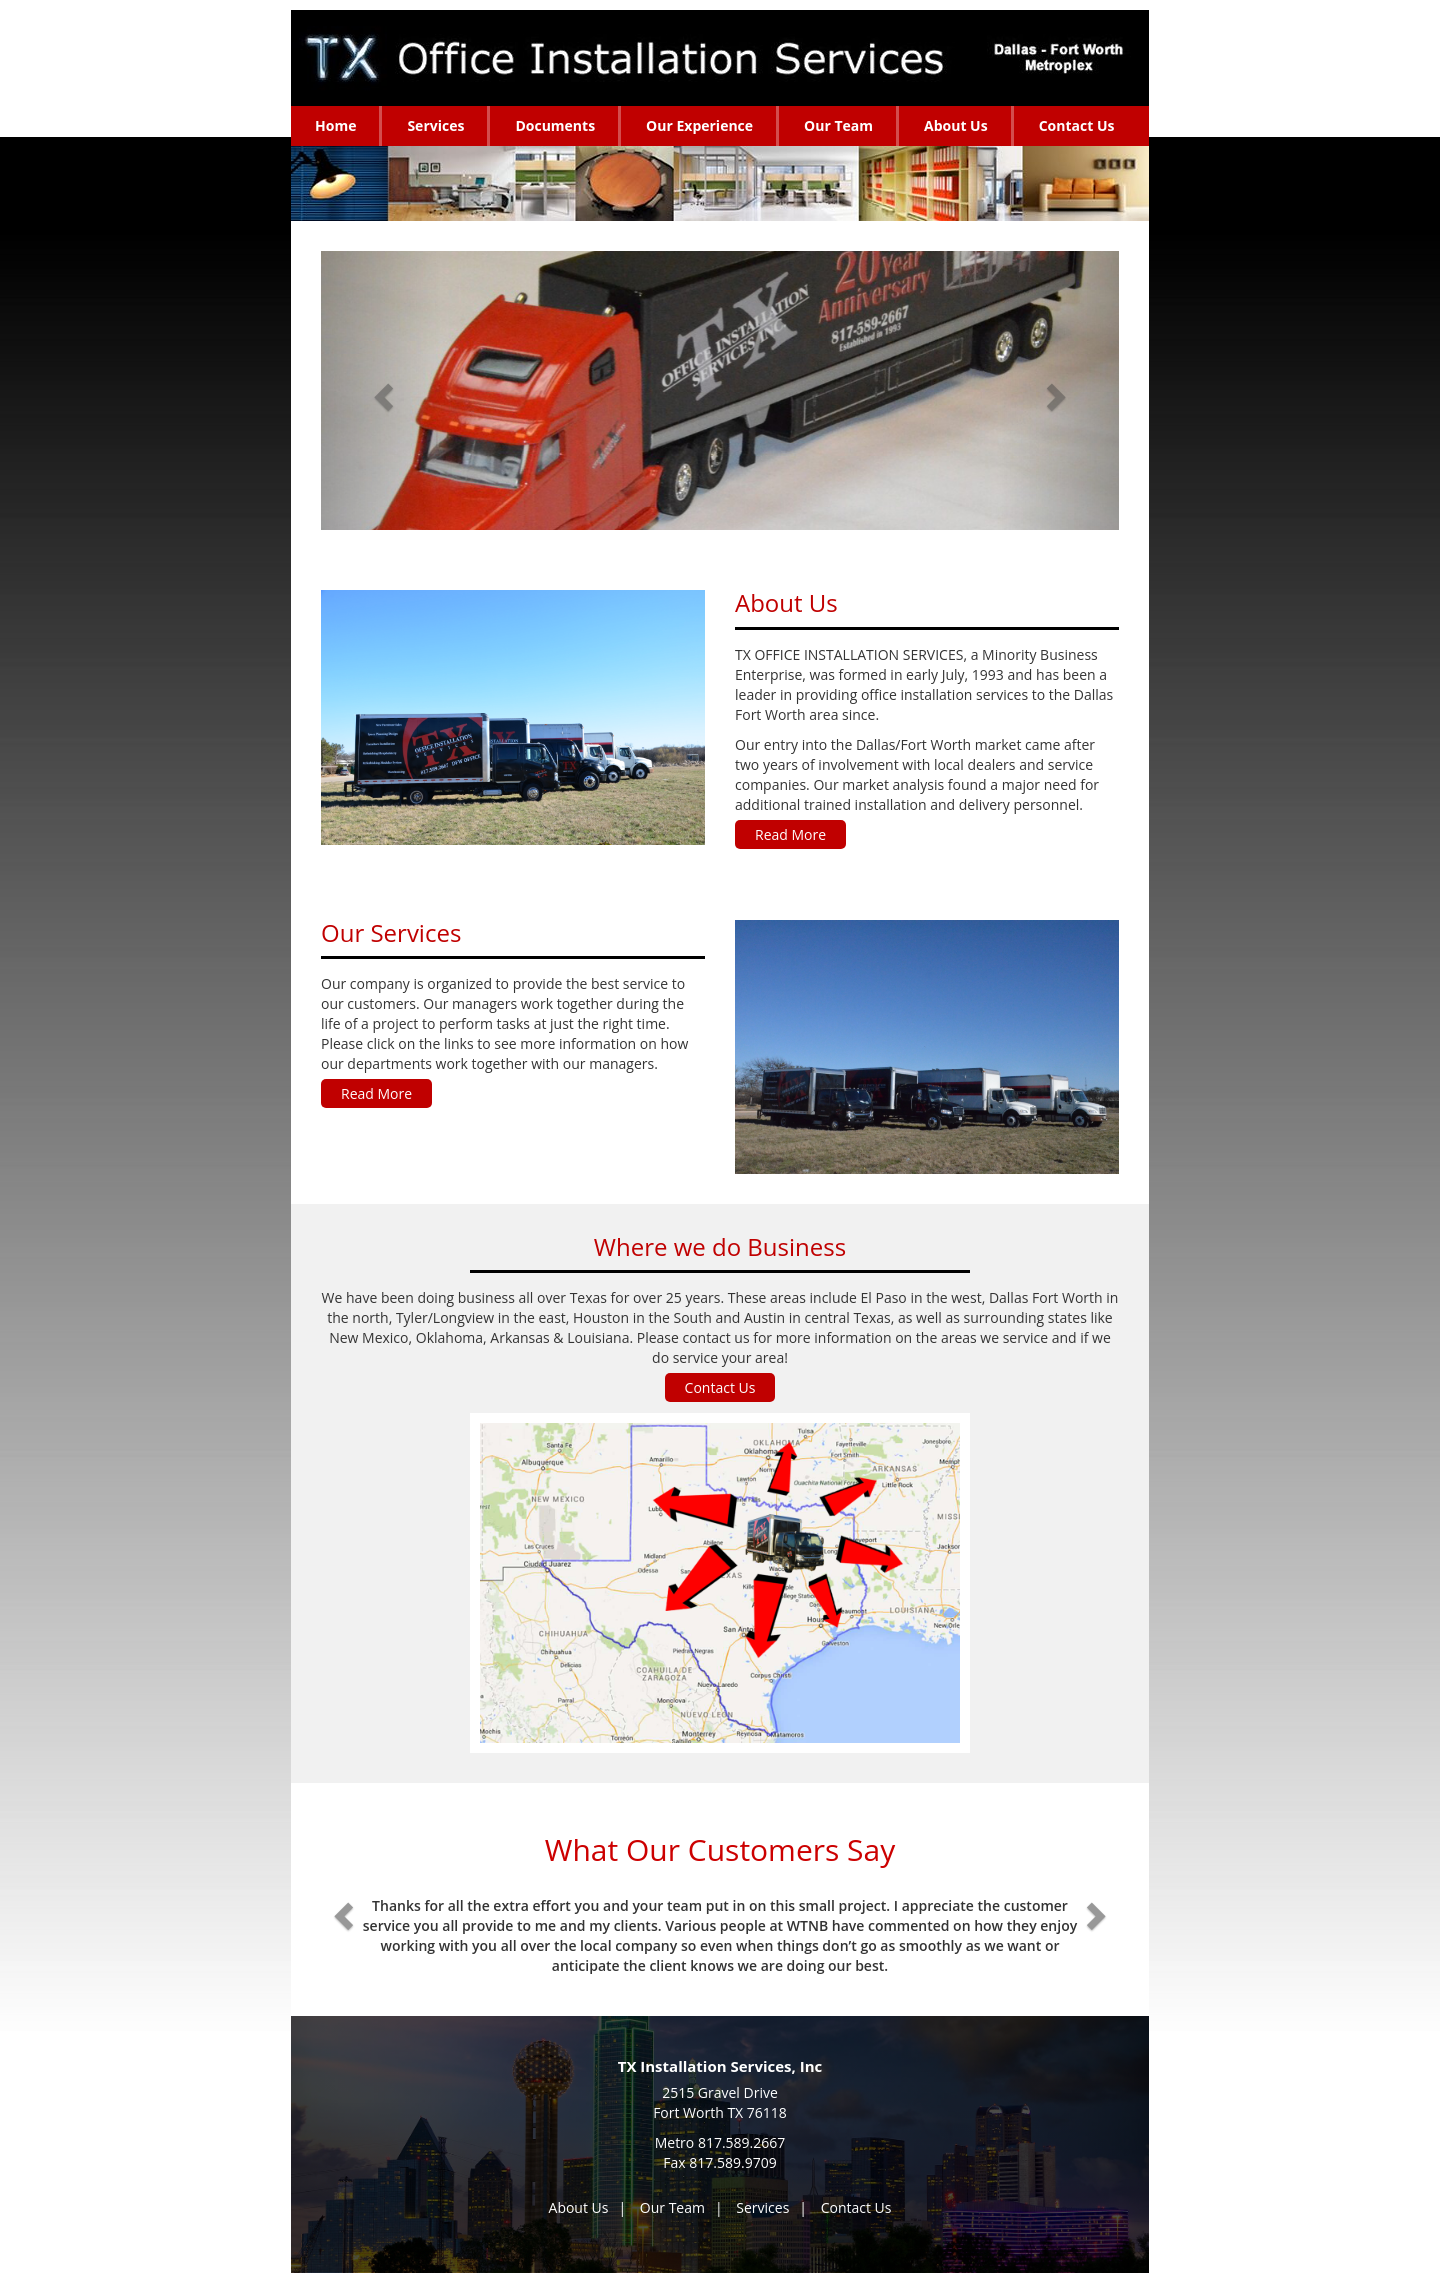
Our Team (672, 2207)
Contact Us (720, 1387)
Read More (790, 834)
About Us (579, 2207)
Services (762, 2207)
